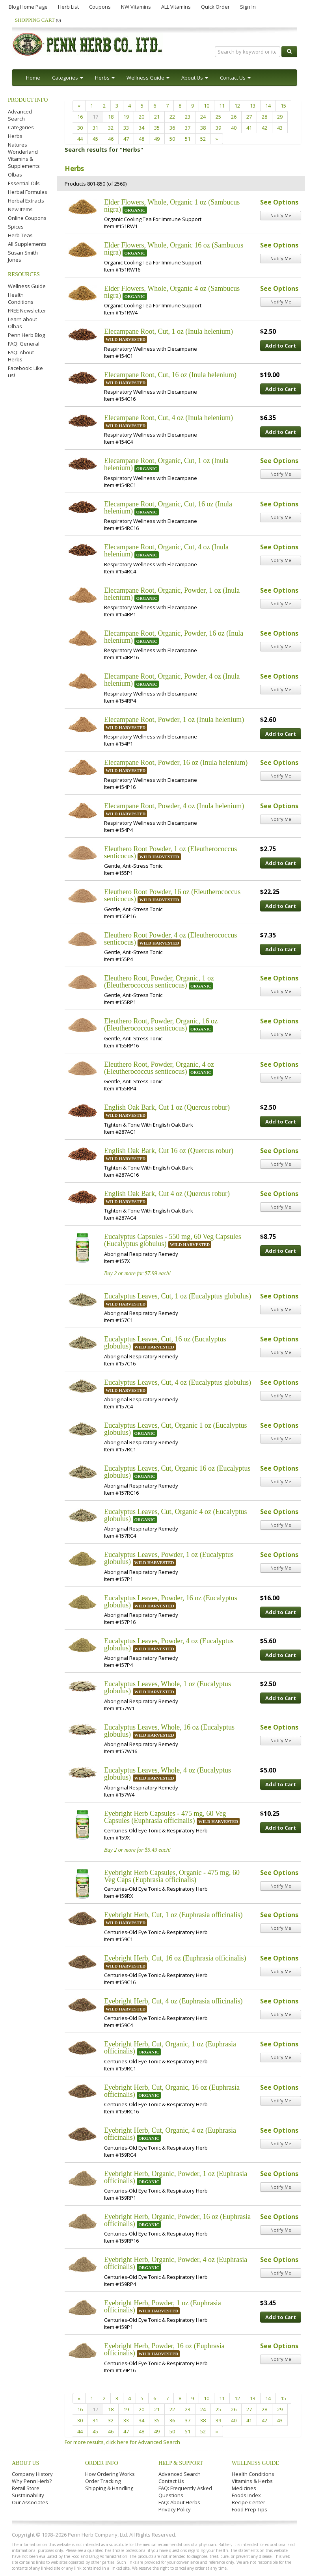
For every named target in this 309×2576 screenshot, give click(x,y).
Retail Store (25, 2488)
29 (280, 116)
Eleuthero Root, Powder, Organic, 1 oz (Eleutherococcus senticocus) (159, 981)
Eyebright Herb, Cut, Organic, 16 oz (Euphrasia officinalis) (172, 2090)
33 (126, 127)
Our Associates (30, 2502)
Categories (21, 127)
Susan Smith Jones (23, 256)
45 (95, 138)
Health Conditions (21, 298)
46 (111, 138)
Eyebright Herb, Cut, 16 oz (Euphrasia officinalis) (175, 1958)
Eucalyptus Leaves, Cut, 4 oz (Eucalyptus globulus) (177, 1382)
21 (157, 116)
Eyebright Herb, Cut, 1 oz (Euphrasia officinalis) (173, 1915)
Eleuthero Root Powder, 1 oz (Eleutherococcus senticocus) (170, 852)
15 (283, 105)
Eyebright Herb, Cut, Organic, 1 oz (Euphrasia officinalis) (170, 2047)
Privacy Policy (174, 2509)
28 (264, 116)
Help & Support (180, 2463)
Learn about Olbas (22, 323)
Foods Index (246, 2495)
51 (187, 138)
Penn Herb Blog (26, 335)
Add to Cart (280, 345)
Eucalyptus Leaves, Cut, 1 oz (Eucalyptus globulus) (177, 1296)
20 (141, 116)
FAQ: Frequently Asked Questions (185, 2492)
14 (268, 105)
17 (95, 116)
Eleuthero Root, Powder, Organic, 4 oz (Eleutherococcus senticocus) (159, 1067)
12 (237, 105)
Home (33, 77)
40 (233, 127)
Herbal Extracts (26, 200)
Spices (16, 226)
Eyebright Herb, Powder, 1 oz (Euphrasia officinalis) (162, 2306)
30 (80, 127)
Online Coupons (27, 217)
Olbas (15, 174)
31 (95, 127)
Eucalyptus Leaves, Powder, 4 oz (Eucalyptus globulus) (169, 1644)
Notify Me (280, 215)
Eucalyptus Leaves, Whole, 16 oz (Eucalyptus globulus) (169, 1730)
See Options (279, 202)
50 (172, 138)
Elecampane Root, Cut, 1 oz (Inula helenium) (168, 331)
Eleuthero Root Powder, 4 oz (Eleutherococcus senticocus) (170, 938)
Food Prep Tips (249, 2509)
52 (203, 138)
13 (252, 105)
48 (141, 138)
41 (249, 127)
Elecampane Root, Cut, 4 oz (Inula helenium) (168, 418)
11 (222, 105)
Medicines (244, 2488)
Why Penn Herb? (32, 2481)
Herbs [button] (105, 77)
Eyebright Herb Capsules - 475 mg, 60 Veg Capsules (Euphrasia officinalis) (165, 1817)
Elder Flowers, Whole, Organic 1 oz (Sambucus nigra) (172, 205)
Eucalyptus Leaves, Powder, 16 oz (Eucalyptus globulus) (170, 1601)
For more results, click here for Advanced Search (122, 2442)
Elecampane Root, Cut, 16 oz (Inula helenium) (170, 375)
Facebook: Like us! (25, 372)
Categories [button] (67, 77)
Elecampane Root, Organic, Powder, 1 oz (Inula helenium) (172, 593)
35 (157, 127)
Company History (32, 2473)
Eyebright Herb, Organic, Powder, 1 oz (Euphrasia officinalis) (175, 2177)
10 (206, 105)
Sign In (248, 6)
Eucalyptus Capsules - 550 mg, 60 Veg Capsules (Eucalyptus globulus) (172, 1240)
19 (126, 116)
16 (80, 116)
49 (157, 138)
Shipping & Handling (109, 2488)
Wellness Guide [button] (148, 77)
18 (111, 116)
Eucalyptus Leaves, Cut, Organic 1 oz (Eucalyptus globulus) (175, 1428)
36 (172, 127)
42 (264, 127)
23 (187, 116)
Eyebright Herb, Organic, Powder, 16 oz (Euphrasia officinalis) (177, 2220)
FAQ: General (23, 343)
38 (203, 127)
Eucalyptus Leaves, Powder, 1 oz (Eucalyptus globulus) (169, 1558)
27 (249, 116)
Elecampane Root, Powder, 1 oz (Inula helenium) (174, 720)
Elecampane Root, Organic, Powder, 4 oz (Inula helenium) (172, 679)
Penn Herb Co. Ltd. (87, 44)
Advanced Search (20, 115)
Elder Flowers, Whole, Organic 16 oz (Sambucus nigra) (173, 248)
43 (280, 127)
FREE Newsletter (27, 310)
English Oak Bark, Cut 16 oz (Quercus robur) (168, 1151)
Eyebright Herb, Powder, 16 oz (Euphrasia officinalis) (164, 2349)
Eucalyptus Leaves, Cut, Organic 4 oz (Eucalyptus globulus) (175, 1515)
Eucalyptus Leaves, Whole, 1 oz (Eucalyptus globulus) (167, 1687)
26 (233, 116)
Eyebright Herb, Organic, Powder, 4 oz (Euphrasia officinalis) (175, 2263)
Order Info (101, 2463)
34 (141, 127)
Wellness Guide (27, 286)
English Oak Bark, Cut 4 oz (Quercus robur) (167, 1194)
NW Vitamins (136, 6)
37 (187, 127)
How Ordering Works (110, 2473)
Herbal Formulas (27, 191)
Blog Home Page (28, 6)
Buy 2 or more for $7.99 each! (137, 1273)
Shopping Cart (38, 20)
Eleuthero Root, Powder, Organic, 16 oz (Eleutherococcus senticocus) (161, 1024)
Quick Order (215, 6)
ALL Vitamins (176, 6)
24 (203, 116)
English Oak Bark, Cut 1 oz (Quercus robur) (167, 1107)
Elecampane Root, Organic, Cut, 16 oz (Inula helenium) (168, 507)
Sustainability (28, 2495)
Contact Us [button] (235, 77)
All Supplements (27, 243)
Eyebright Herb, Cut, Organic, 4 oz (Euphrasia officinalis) (170, 2133)
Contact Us (171, 2481)
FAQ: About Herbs (21, 356)
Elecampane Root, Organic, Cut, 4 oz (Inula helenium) (166, 550)
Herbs (15, 135)
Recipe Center (248, 2502)
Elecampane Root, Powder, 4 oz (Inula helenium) (174, 806)
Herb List (68, 6)
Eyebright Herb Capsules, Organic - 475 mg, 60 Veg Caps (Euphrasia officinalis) (172, 1876)
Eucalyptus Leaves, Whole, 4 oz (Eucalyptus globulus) (167, 1773)
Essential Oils (24, 183)
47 (126, 138)
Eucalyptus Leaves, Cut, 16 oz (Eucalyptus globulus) (165, 1342)
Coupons (100, 6)
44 (80, 138)
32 (111, 127)
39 (218, 127)
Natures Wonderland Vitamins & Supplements (24, 155)
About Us (25, 2463)
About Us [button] (194, 77)
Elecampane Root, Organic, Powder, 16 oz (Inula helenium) (173, 636)
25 (218, 116)
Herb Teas (20, 235)
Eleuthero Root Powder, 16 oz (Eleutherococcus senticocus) (172, 895)
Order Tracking (103, 2481)
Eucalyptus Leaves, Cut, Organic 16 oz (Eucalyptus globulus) (177, 1471)
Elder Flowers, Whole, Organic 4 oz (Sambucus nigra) (172, 292)
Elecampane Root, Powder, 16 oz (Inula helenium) (176, 762)
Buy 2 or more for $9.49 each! (137, 1850)
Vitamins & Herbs (252, 2481)
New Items (20, 209)
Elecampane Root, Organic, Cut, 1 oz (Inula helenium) (166, 464)
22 (172, 116)
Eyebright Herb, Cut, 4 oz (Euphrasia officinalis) (173, 2001)
